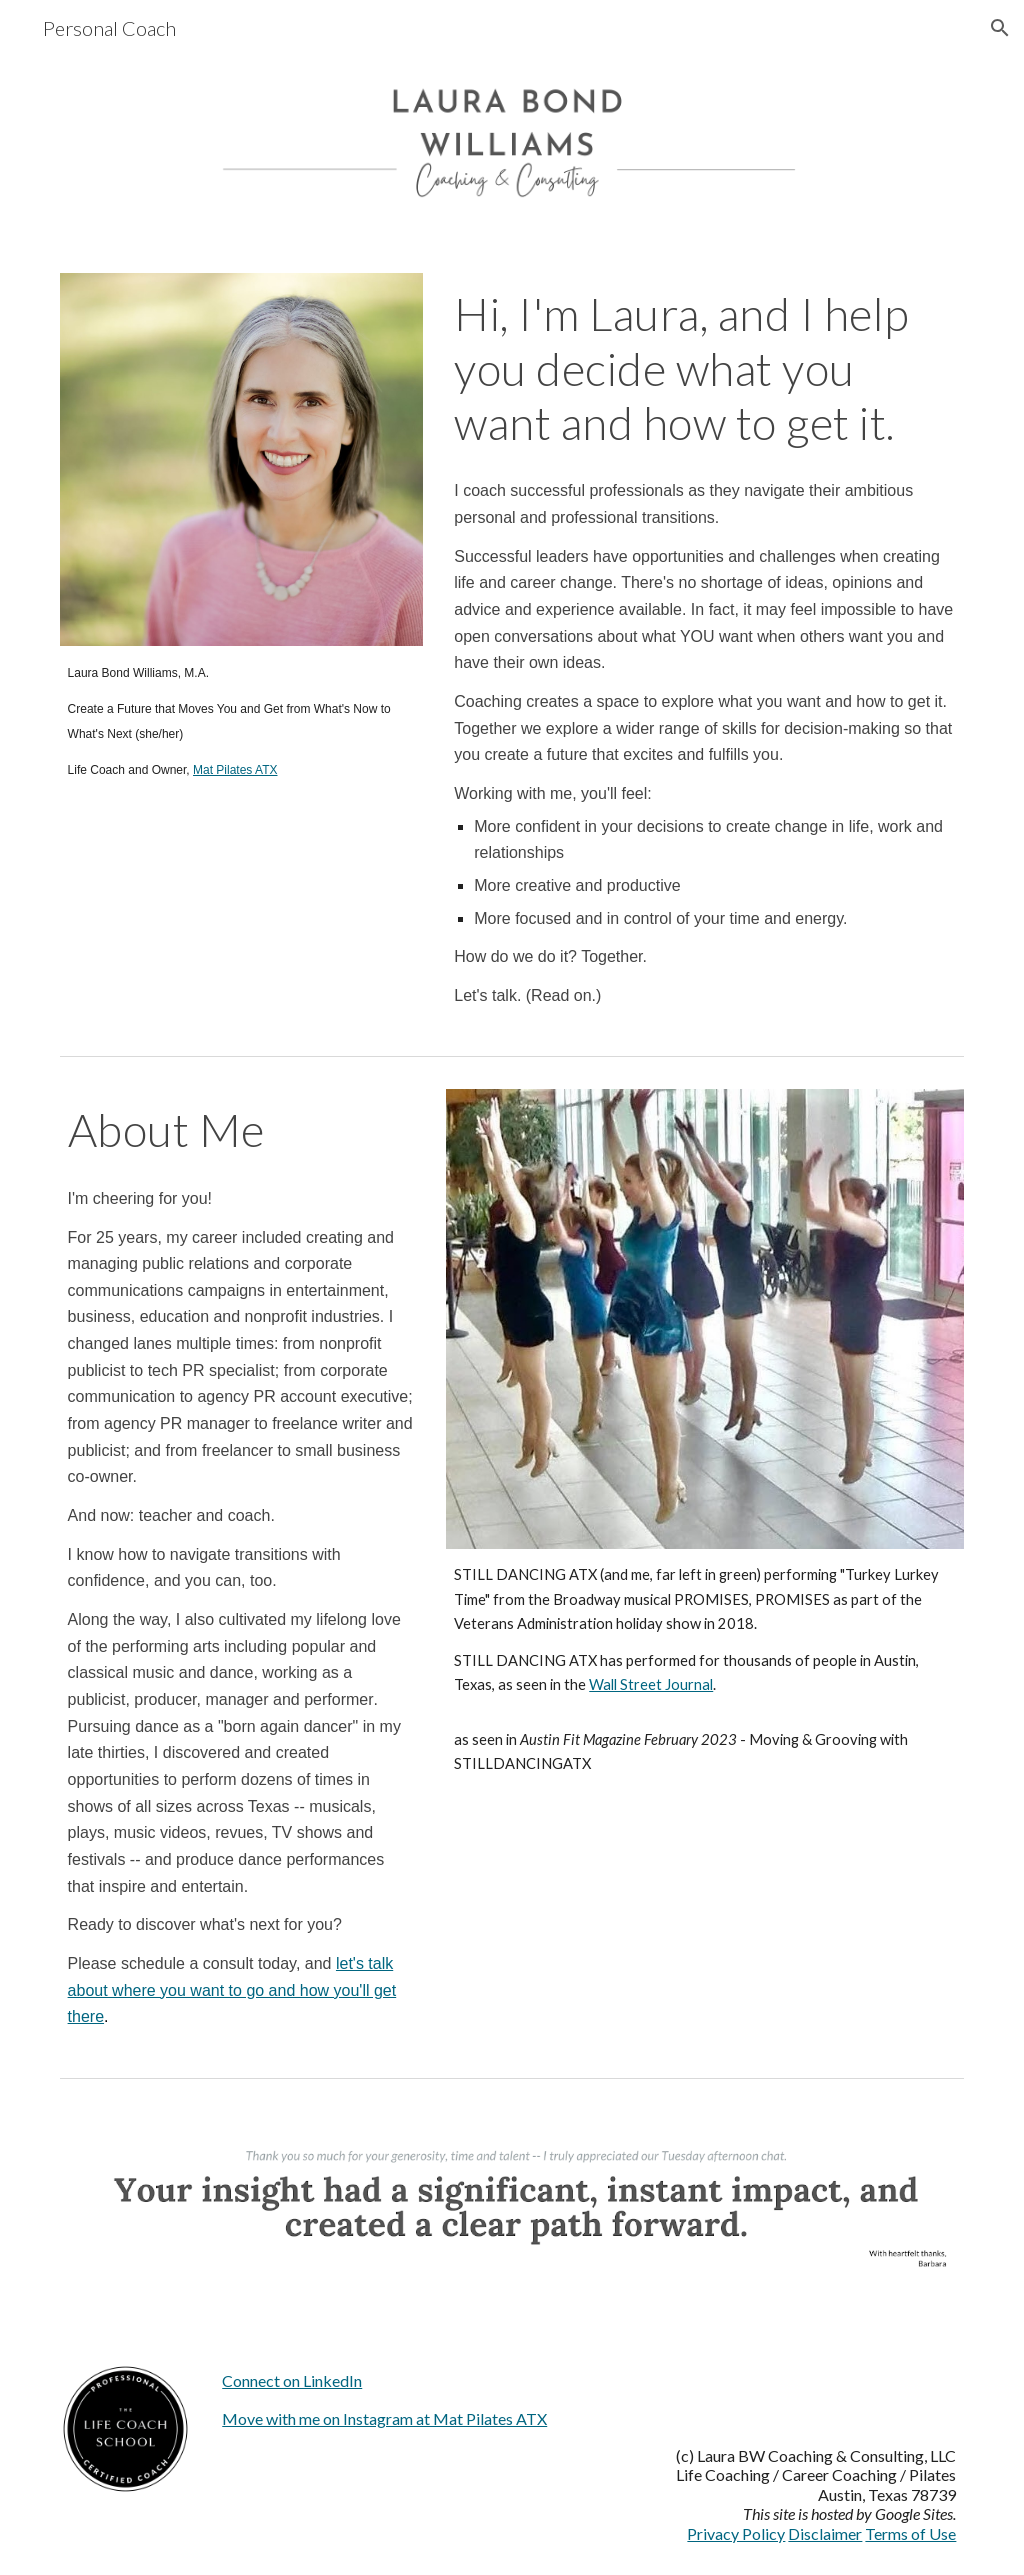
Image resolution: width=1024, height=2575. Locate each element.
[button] (1000, 28)
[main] (241, 721)
